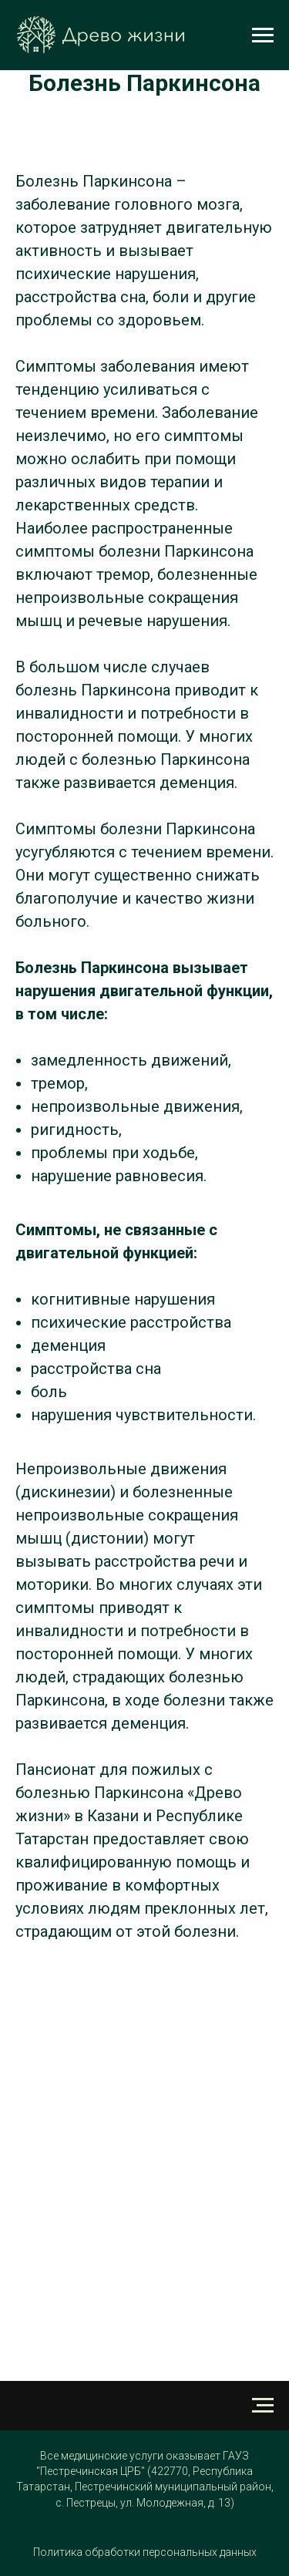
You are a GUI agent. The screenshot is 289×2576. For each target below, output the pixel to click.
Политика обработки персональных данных (145, 2552)
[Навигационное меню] (263, 35)
